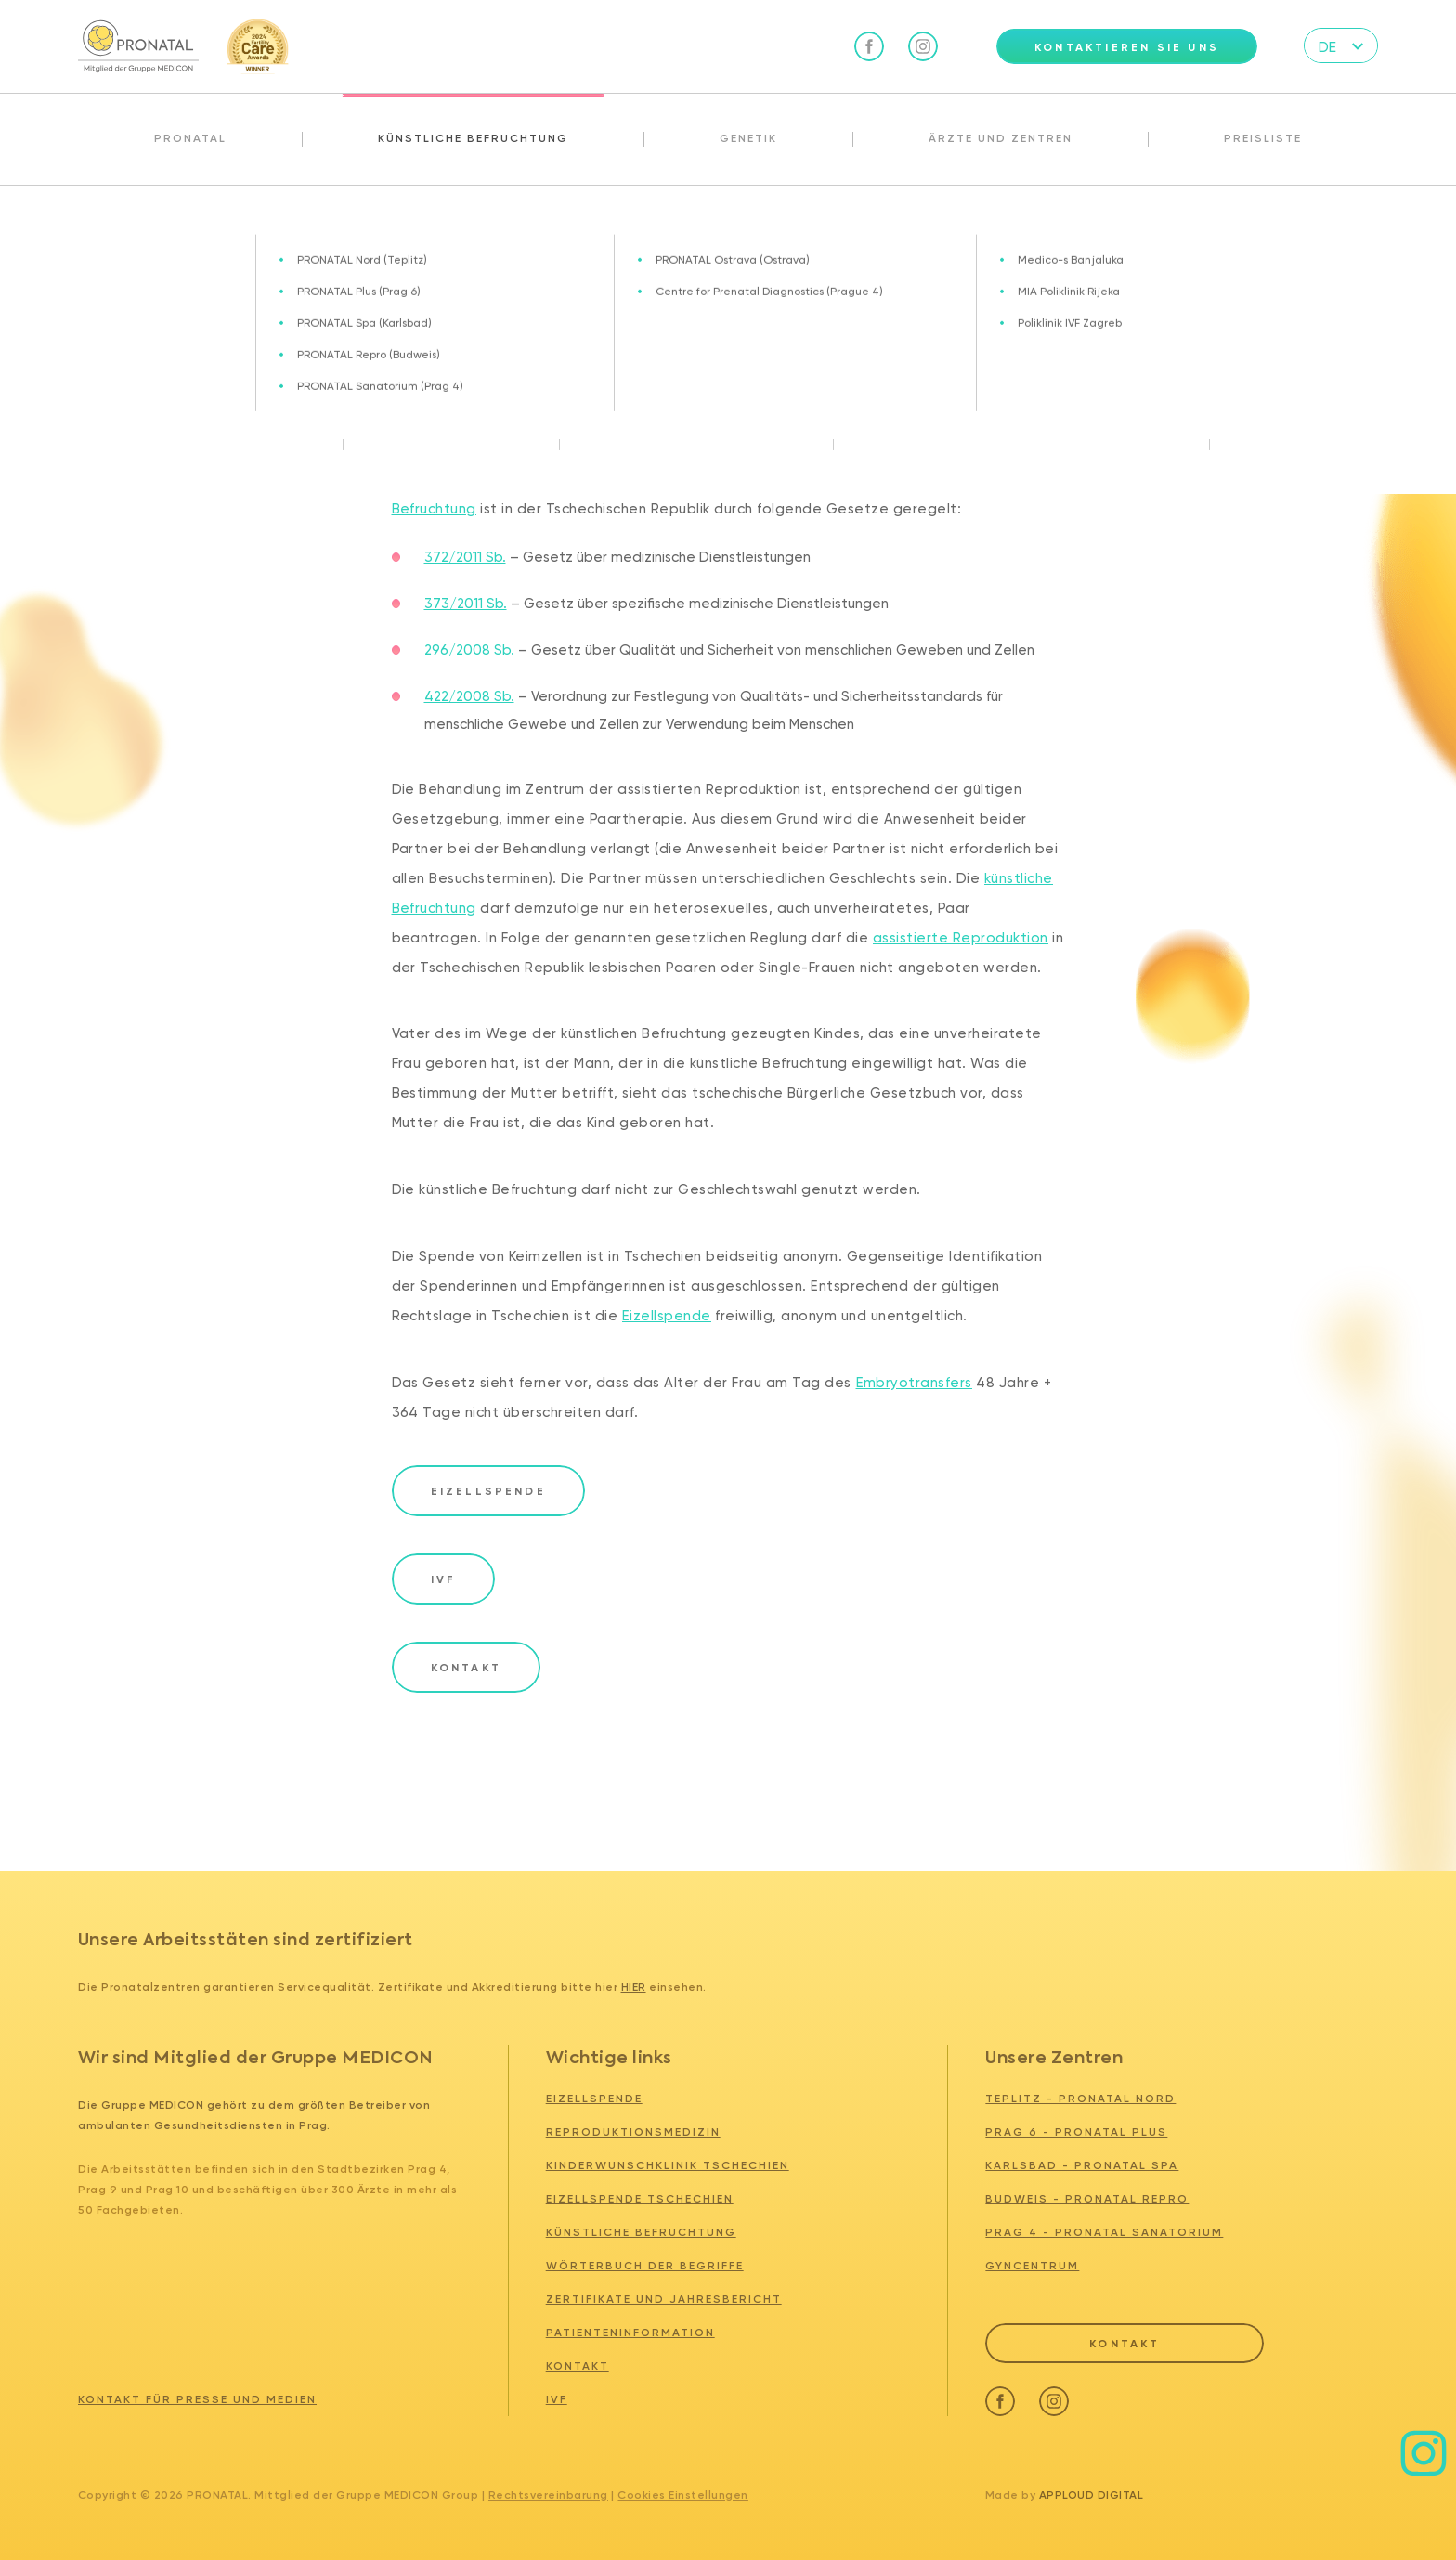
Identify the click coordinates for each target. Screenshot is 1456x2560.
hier (633, 1987)
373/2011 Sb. (465, 603)
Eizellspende (666, 1315)
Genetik (748, 138)
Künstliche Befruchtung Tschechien (215, 225)
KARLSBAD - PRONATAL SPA (1081, 2165)
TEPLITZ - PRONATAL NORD (1080, 2098)
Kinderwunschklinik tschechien (667, 2165)
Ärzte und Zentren (1000, 138)
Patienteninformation (630, 2332)
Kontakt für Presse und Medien (197, 2399)
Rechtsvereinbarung (548, 2495)
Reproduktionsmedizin (633, 2131)
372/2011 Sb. (465, 557)
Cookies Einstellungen (683, 2495)
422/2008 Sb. (469, 696)
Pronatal (190, 138)
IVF (556, 2399)
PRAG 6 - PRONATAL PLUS (1076, 2131)
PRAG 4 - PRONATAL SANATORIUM (1104, 2232)
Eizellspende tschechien (640, 2198)
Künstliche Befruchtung (473, 138)
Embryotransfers (914, 1382)
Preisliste (1263, 138)
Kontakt (577, 2365)
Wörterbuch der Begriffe (645, 2265)
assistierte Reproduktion (960, 937)
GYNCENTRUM (1032, 2265)
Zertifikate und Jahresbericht (664, 2299)
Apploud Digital (1091, 2495)
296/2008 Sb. (469, 650)
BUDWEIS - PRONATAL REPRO (1087, 2198)
